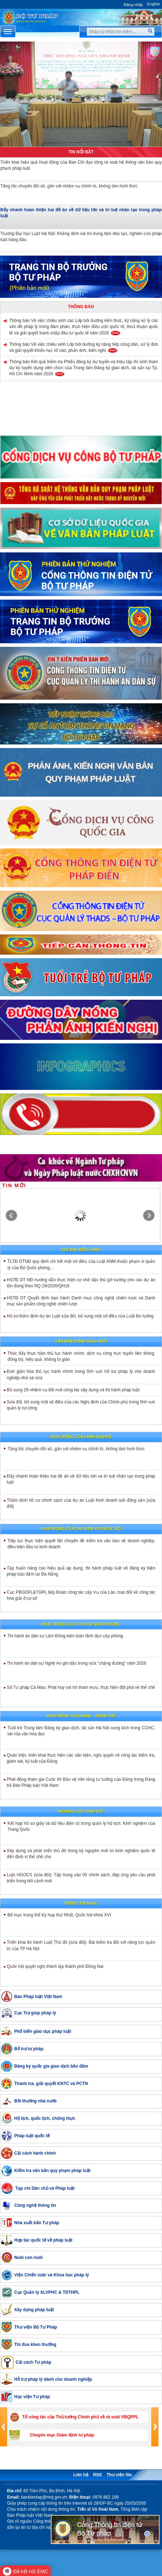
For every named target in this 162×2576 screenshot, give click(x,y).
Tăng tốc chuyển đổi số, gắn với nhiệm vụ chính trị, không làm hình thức (76, 1448)
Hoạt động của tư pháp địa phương (81, 1624)
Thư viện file (119, 2474)
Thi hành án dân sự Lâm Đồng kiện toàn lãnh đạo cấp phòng (65, 1635)
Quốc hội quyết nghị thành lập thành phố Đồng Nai (55, 1966)
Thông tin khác (81, 1903)
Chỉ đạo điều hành (80, 1250)
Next (149, 1215)
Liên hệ (80, 2474)
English (153, 4)
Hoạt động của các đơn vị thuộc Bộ (81, 1529)
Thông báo (81, 306)
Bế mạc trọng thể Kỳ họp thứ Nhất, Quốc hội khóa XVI (59, 1914)
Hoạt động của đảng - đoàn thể (81, 1716)
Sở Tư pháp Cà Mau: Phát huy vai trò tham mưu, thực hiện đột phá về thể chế (81, 1687)
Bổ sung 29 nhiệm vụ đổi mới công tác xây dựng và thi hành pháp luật (73, 1389)
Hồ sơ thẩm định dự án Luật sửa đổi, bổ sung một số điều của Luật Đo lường (80, 1316)
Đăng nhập (133, 4)
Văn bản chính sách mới (81, 1341)
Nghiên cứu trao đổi (81, 1811)
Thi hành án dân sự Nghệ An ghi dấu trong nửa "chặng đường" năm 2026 (76, 1663)
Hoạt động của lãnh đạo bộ (81, 1437)
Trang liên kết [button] (81, 2459)
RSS (97, 2474)
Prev (11, 1215)
